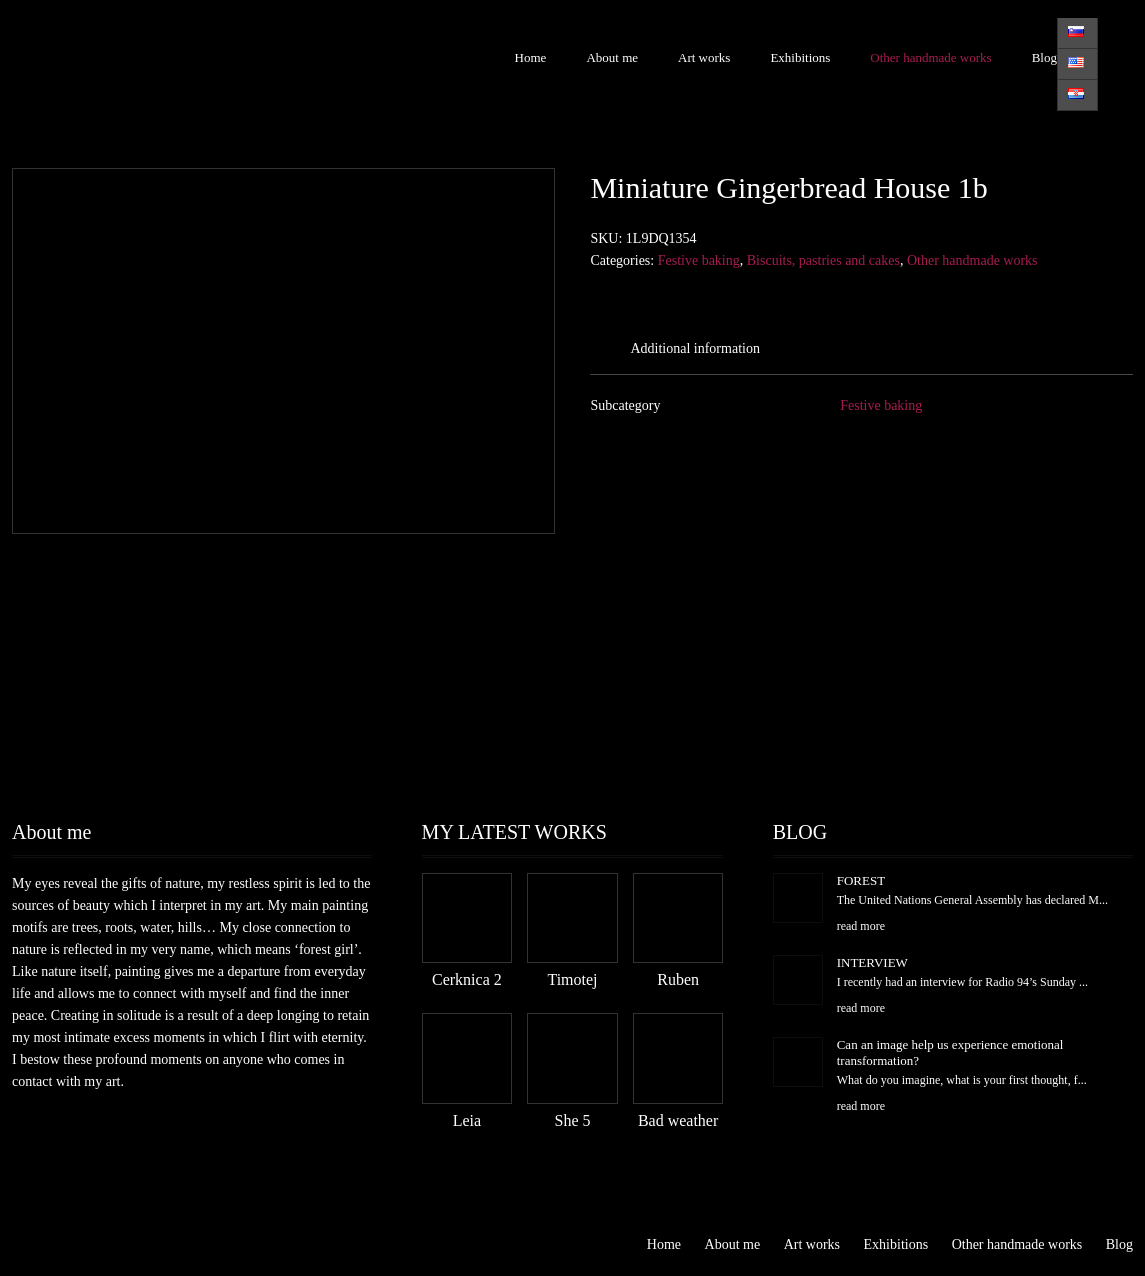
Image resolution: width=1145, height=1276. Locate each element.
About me (612, 57)
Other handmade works (930, 57)
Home (531, 57)
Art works (704, 57)
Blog (1044, 57)
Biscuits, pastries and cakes (823, 260)
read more (861, 926)
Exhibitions (800, 57)
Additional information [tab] (694, 348)
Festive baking (699, 260)
